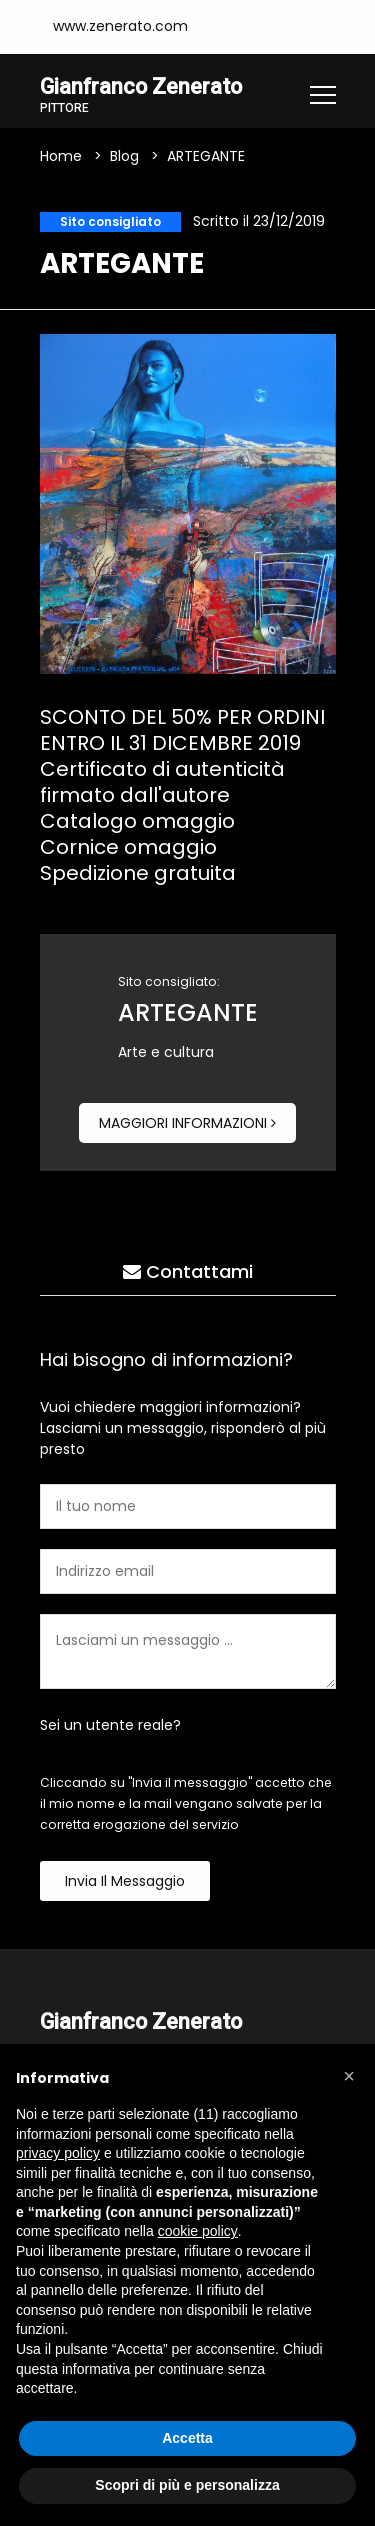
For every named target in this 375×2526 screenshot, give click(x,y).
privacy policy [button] (58, 2153)
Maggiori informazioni (187, 1123)
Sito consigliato (110, 221)
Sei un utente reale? (110, 1725)
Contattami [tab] (188, 1271)
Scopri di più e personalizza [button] (187, 2485)
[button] (349, 2076)
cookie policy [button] (198, 2231)
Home (61, 156)
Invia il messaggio (125, 1881)
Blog (124, 156)
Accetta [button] (187, 2438)
